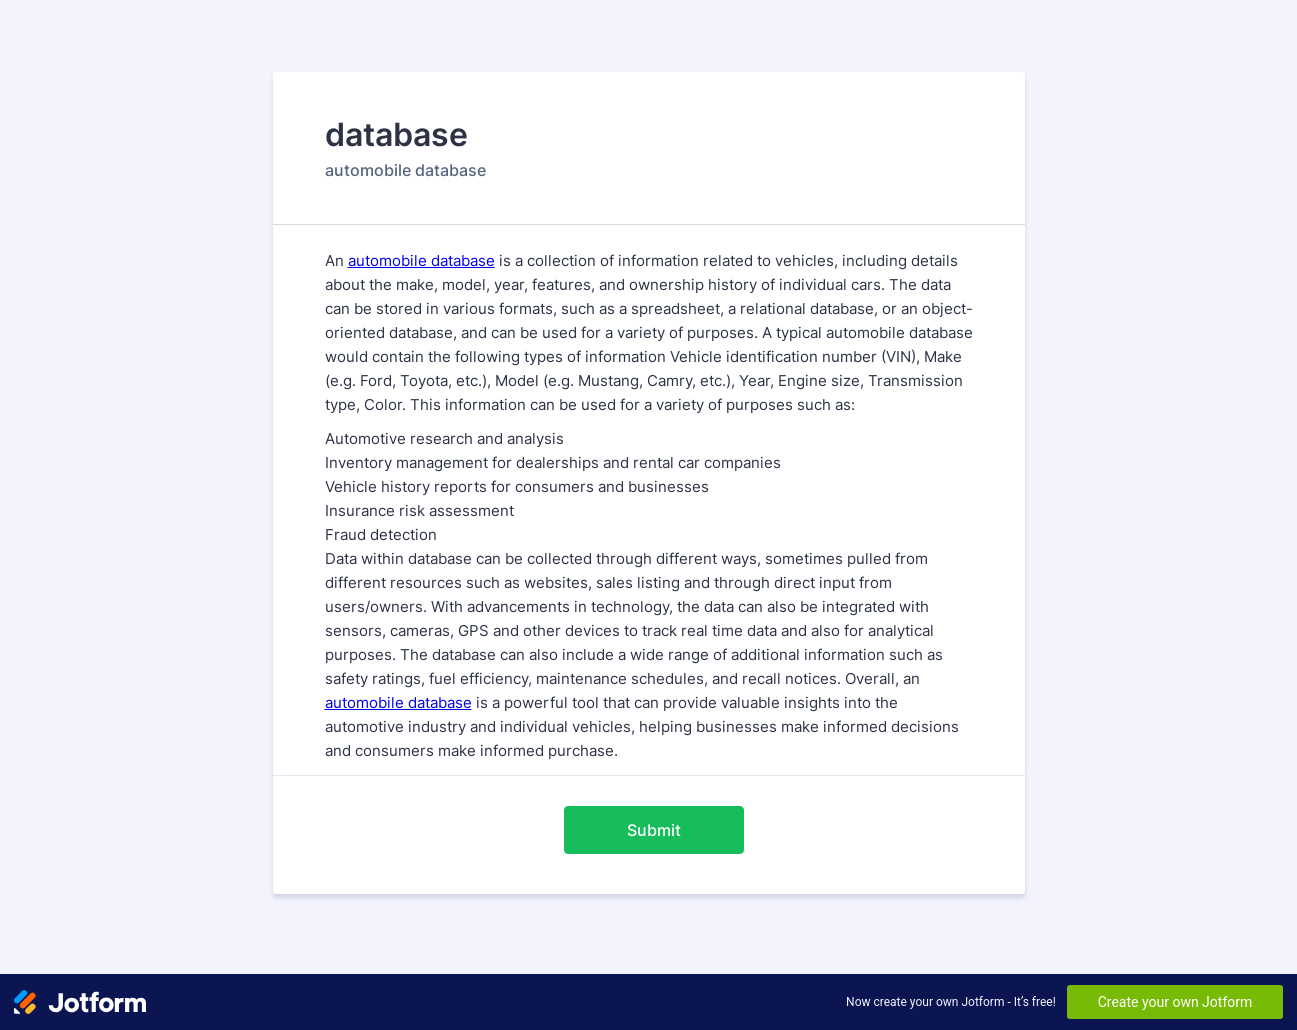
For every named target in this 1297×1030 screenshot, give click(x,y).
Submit (654, 830)
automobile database (421, 260)
